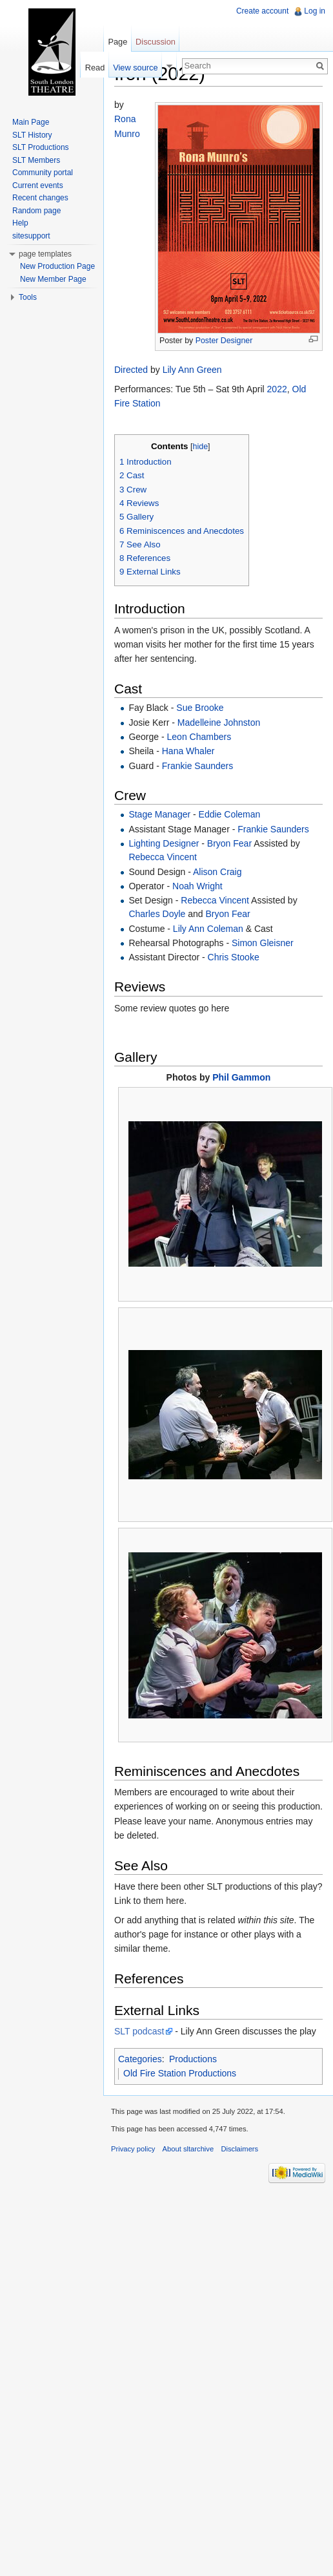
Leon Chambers (199, 737)
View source (135, 67)
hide (200, 446)
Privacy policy (133, 2149)
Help (20, 222)
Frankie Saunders (198, 766)
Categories (140, 2059)
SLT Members (36, 160)
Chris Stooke (233, 957)
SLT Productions (40, 147)
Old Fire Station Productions (179, 2073)
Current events (37, 185)
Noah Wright (197, 886)
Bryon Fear (229, 843)
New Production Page (57, 266)
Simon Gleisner (263, 943)
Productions (193, 2059)
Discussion (156, 42)
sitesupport (31, 235)
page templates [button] (45, 254)
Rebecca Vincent (162, 857)
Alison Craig (217, 872)
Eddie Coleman (230, 814)
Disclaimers (239, 2149)
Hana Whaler (188, 751)
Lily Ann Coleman (208, 929)
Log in (314, 11)
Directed (131, 369)
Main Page (30, 122)
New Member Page (53, 279)
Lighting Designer (163, 843)
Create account (262, 11)
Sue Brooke (199, 707)
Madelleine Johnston (218, 722)
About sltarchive (188, 2149)
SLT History (32, 135)
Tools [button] (28, 297)
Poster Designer (224, 340)
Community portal (42, 172)
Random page (36, 210)
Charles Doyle (156, 914)
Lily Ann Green (192, 369)
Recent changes (40, 197)
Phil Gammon (241, 1077)
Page (117, 42)
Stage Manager (159, 814)
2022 (277, 389)
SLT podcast (139, 2031)
